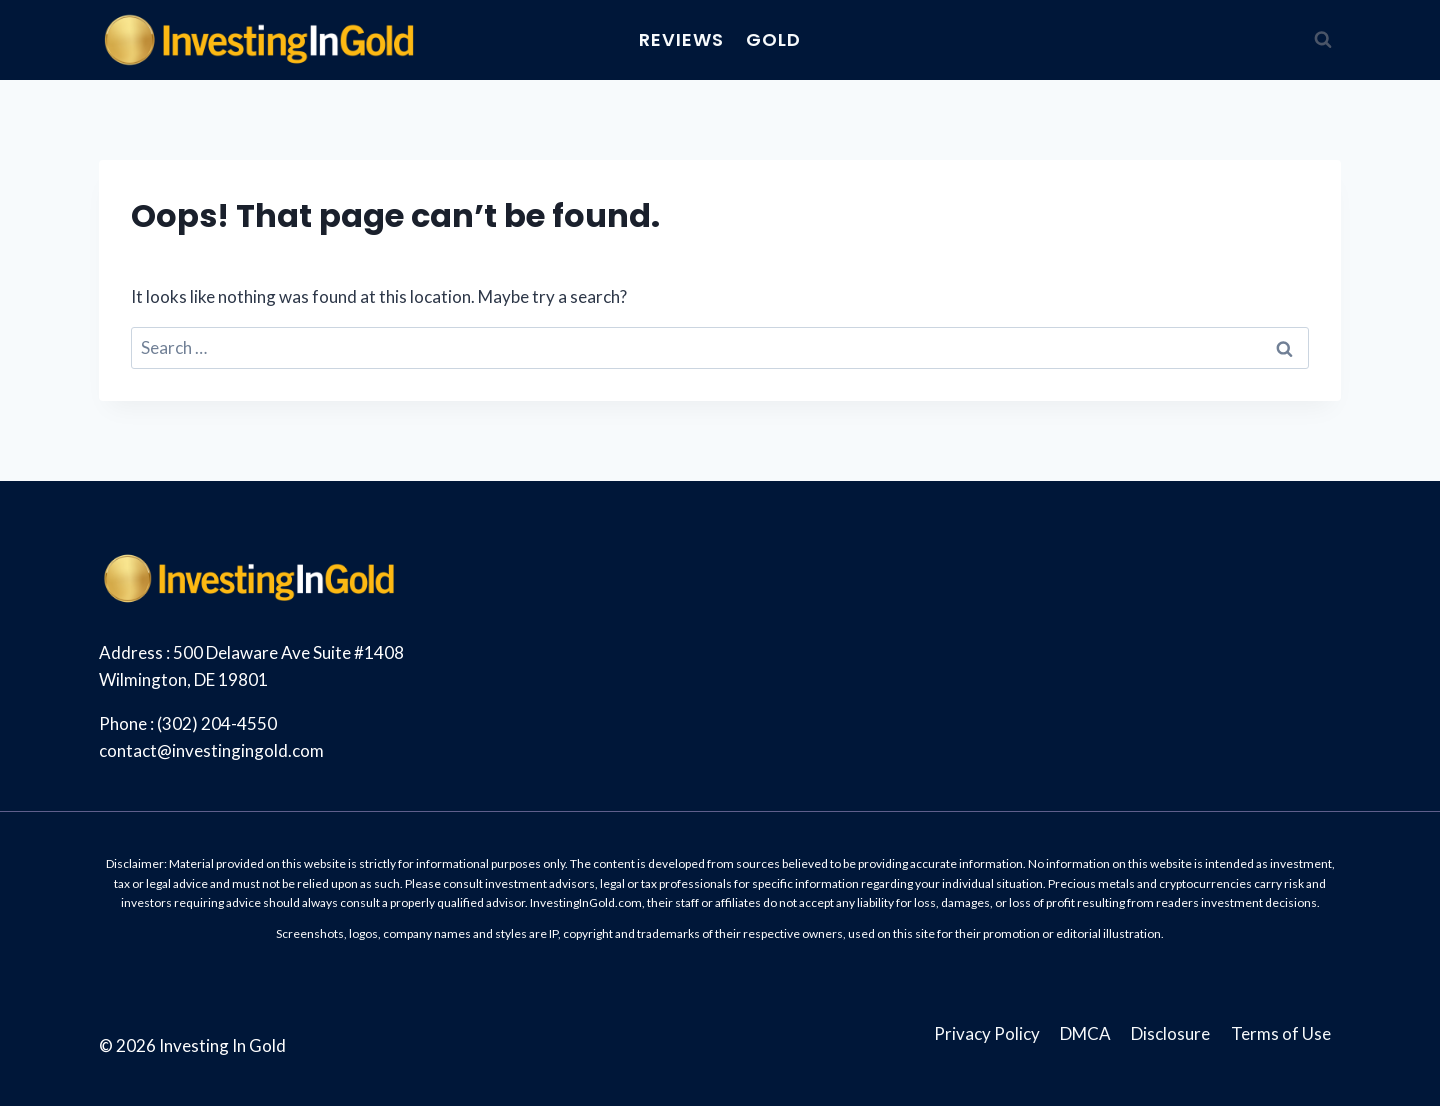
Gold (773, 39)
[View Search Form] (1323, 40)
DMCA (1085, 1033)
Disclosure (1170, 1033)
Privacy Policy (987, 1033)
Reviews (681, 39)
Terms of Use (1281, 1033)
